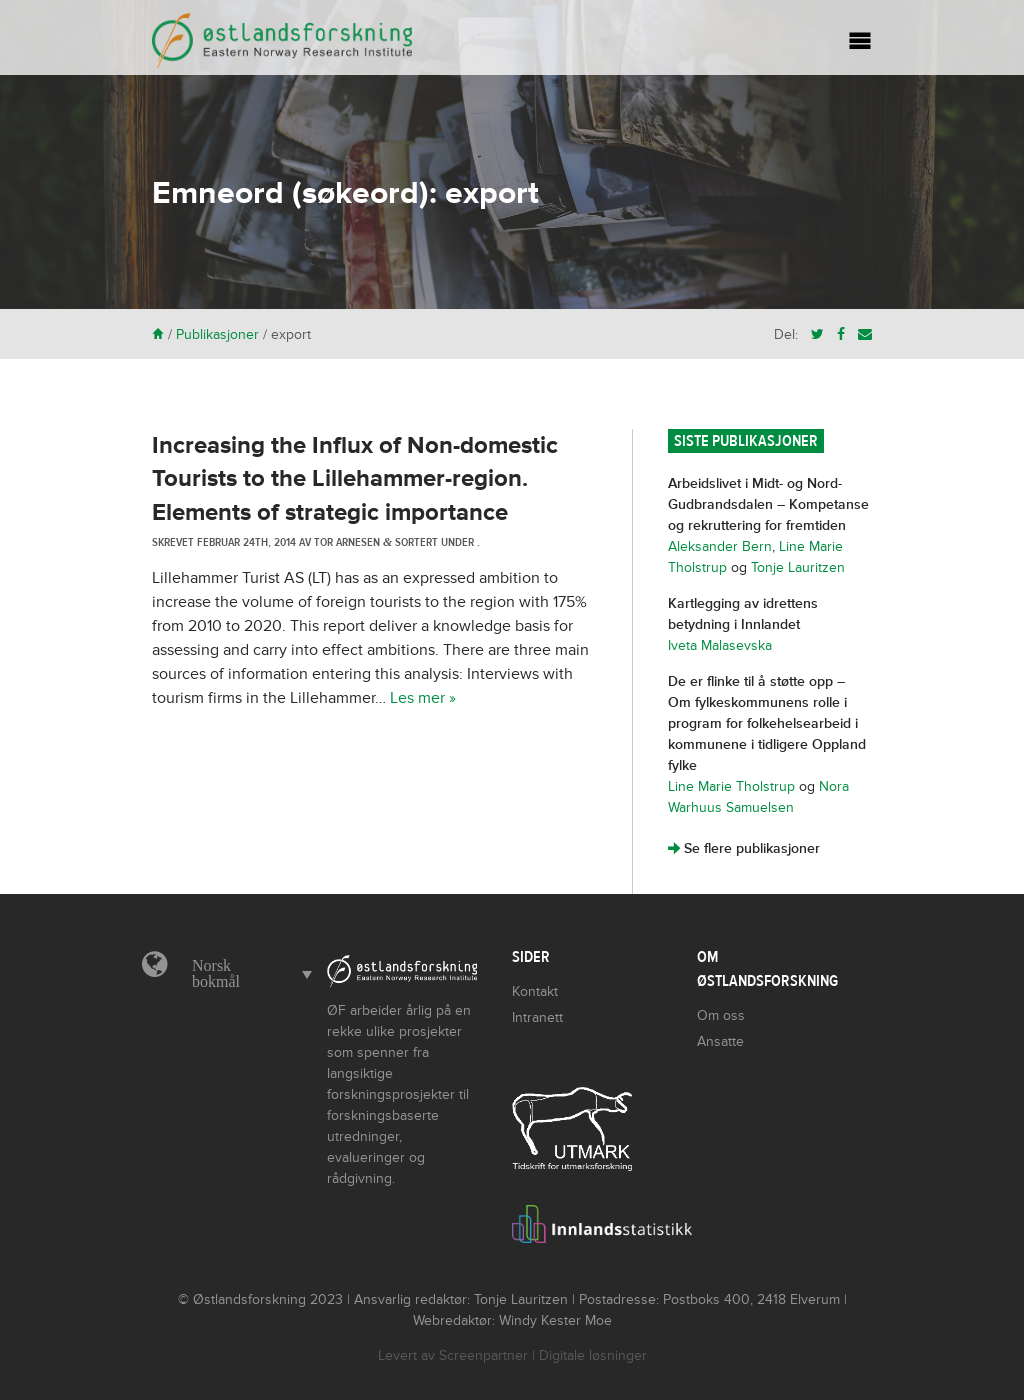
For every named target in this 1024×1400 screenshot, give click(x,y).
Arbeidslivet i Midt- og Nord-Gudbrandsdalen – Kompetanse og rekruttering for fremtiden (768, 504)
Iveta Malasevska (720, 645)
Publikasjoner (217, 334)
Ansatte (720, 1041)
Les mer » (423, 698)
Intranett (537, 1017)
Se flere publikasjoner (744, 848)
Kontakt (535, 991)
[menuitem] (247, 974)
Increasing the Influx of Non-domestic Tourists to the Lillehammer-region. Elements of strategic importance (355, 479)
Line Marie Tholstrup (731, 786)
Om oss (721, 1015)
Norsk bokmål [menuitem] (216, 973)
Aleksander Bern (720, 546)
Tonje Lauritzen (798, 567)
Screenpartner (483, 1355)
